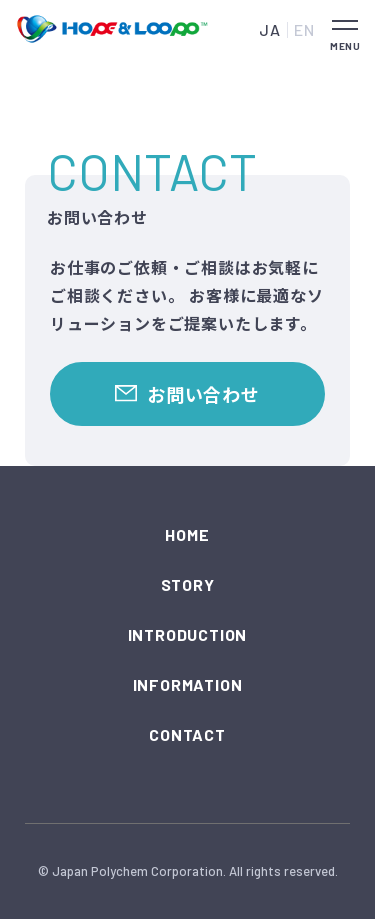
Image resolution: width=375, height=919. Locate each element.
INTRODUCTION (188, 634)
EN (304, 29)
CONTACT (187, 734)
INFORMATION (188, 684)
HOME (187, 534)
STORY (188, 584)
